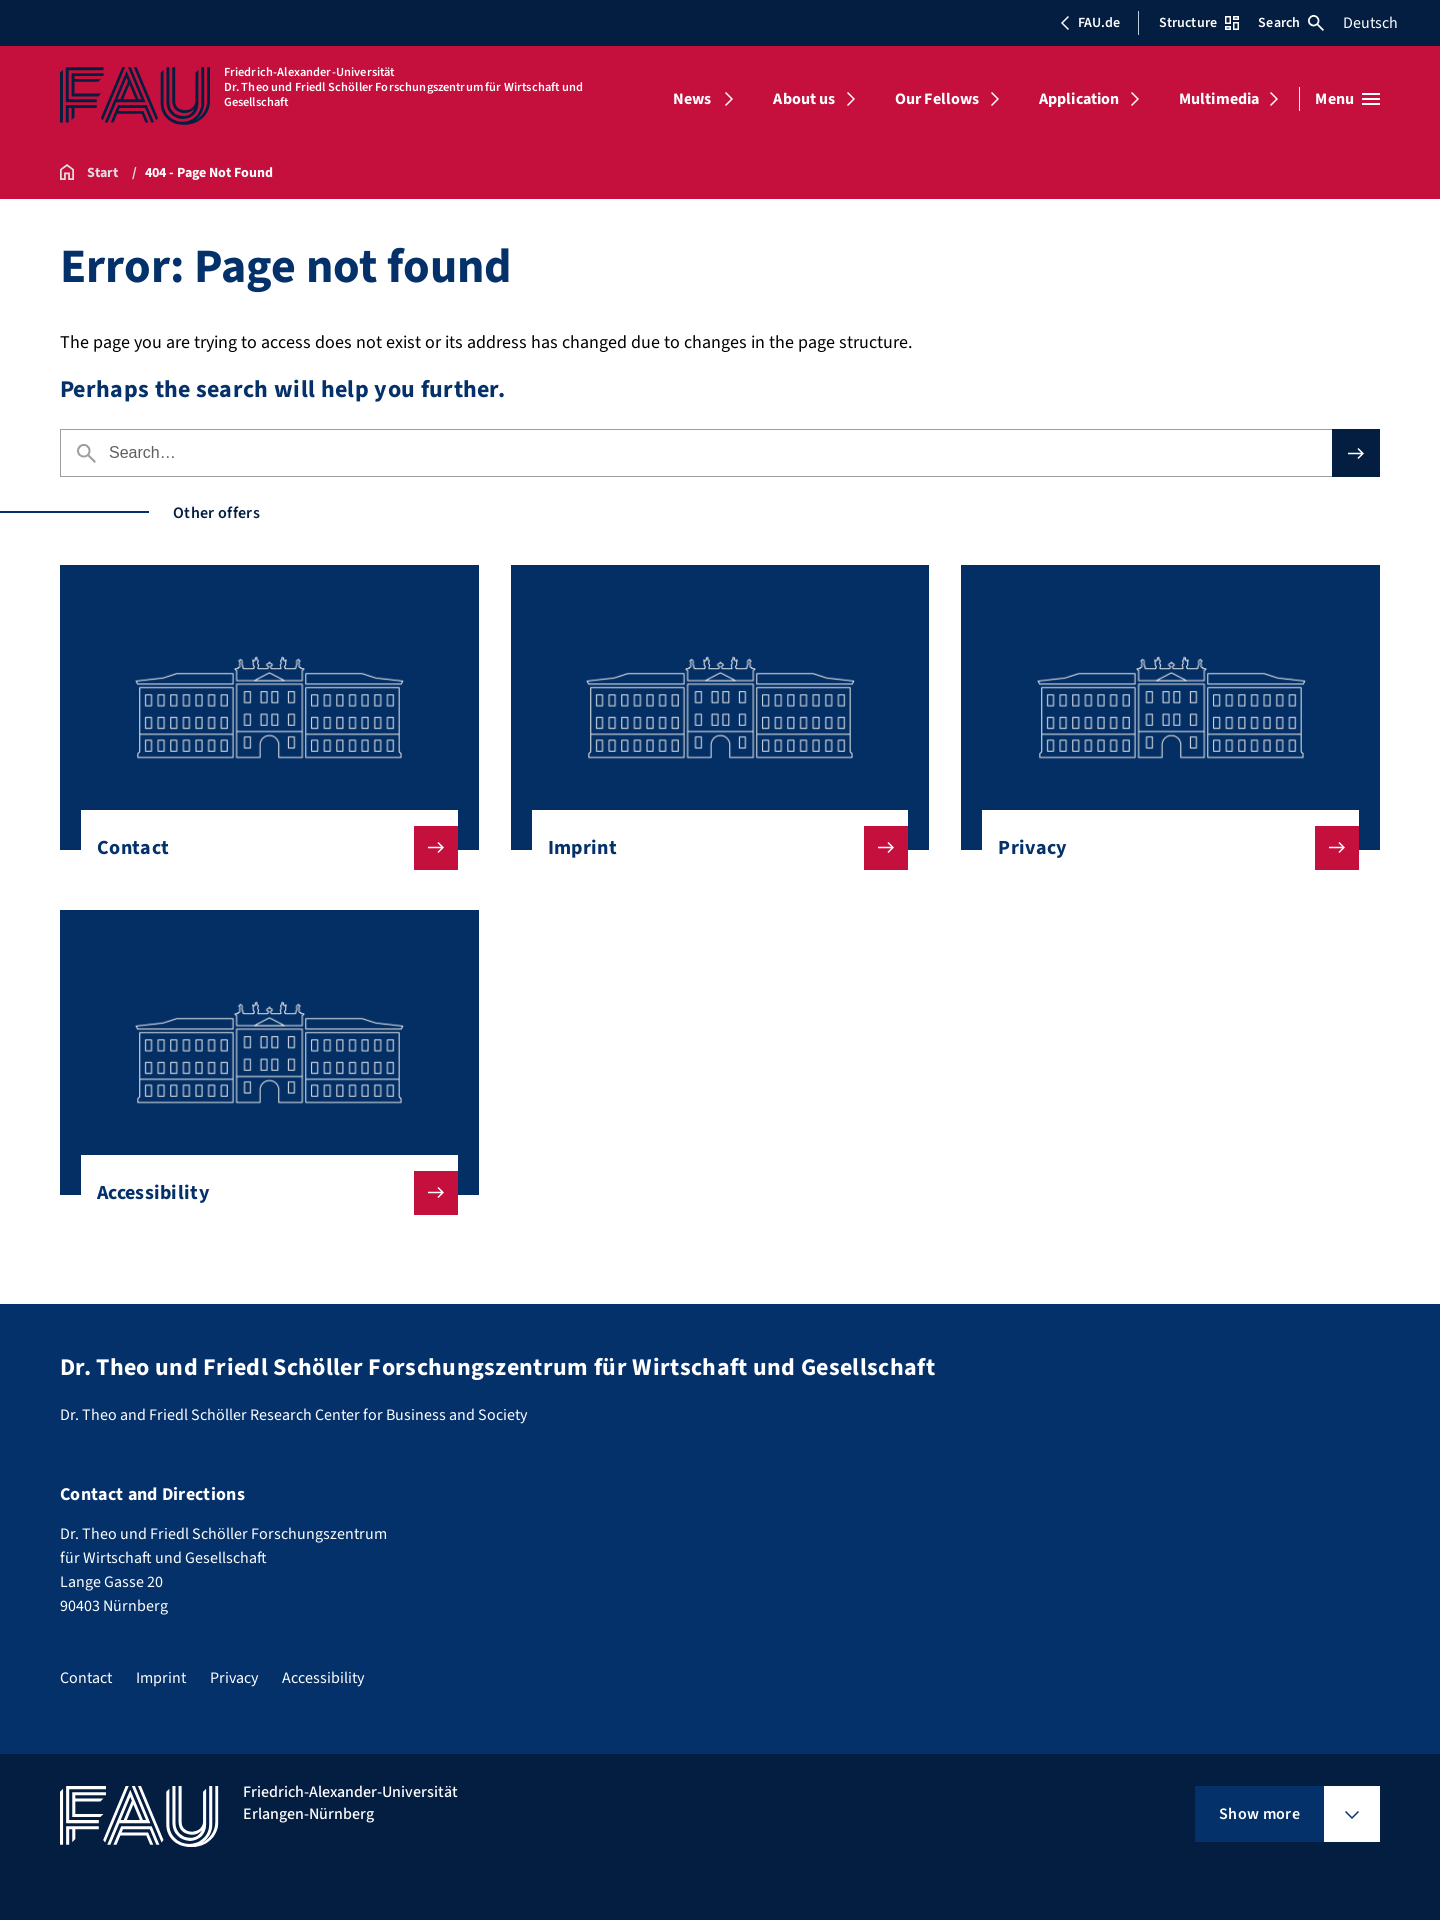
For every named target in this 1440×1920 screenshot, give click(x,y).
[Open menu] (1347, 99)
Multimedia (1219, 99)
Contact (261, 848)
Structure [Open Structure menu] (1199, 23)
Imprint (712, 848)
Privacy (1162, 848)
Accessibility (261, 1193)
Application (1079, 99)
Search (1291, 23)
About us (804, 99)
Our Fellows (937, 99)
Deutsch (1370, 23)
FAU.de (1090, 23)
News (692, 99)
